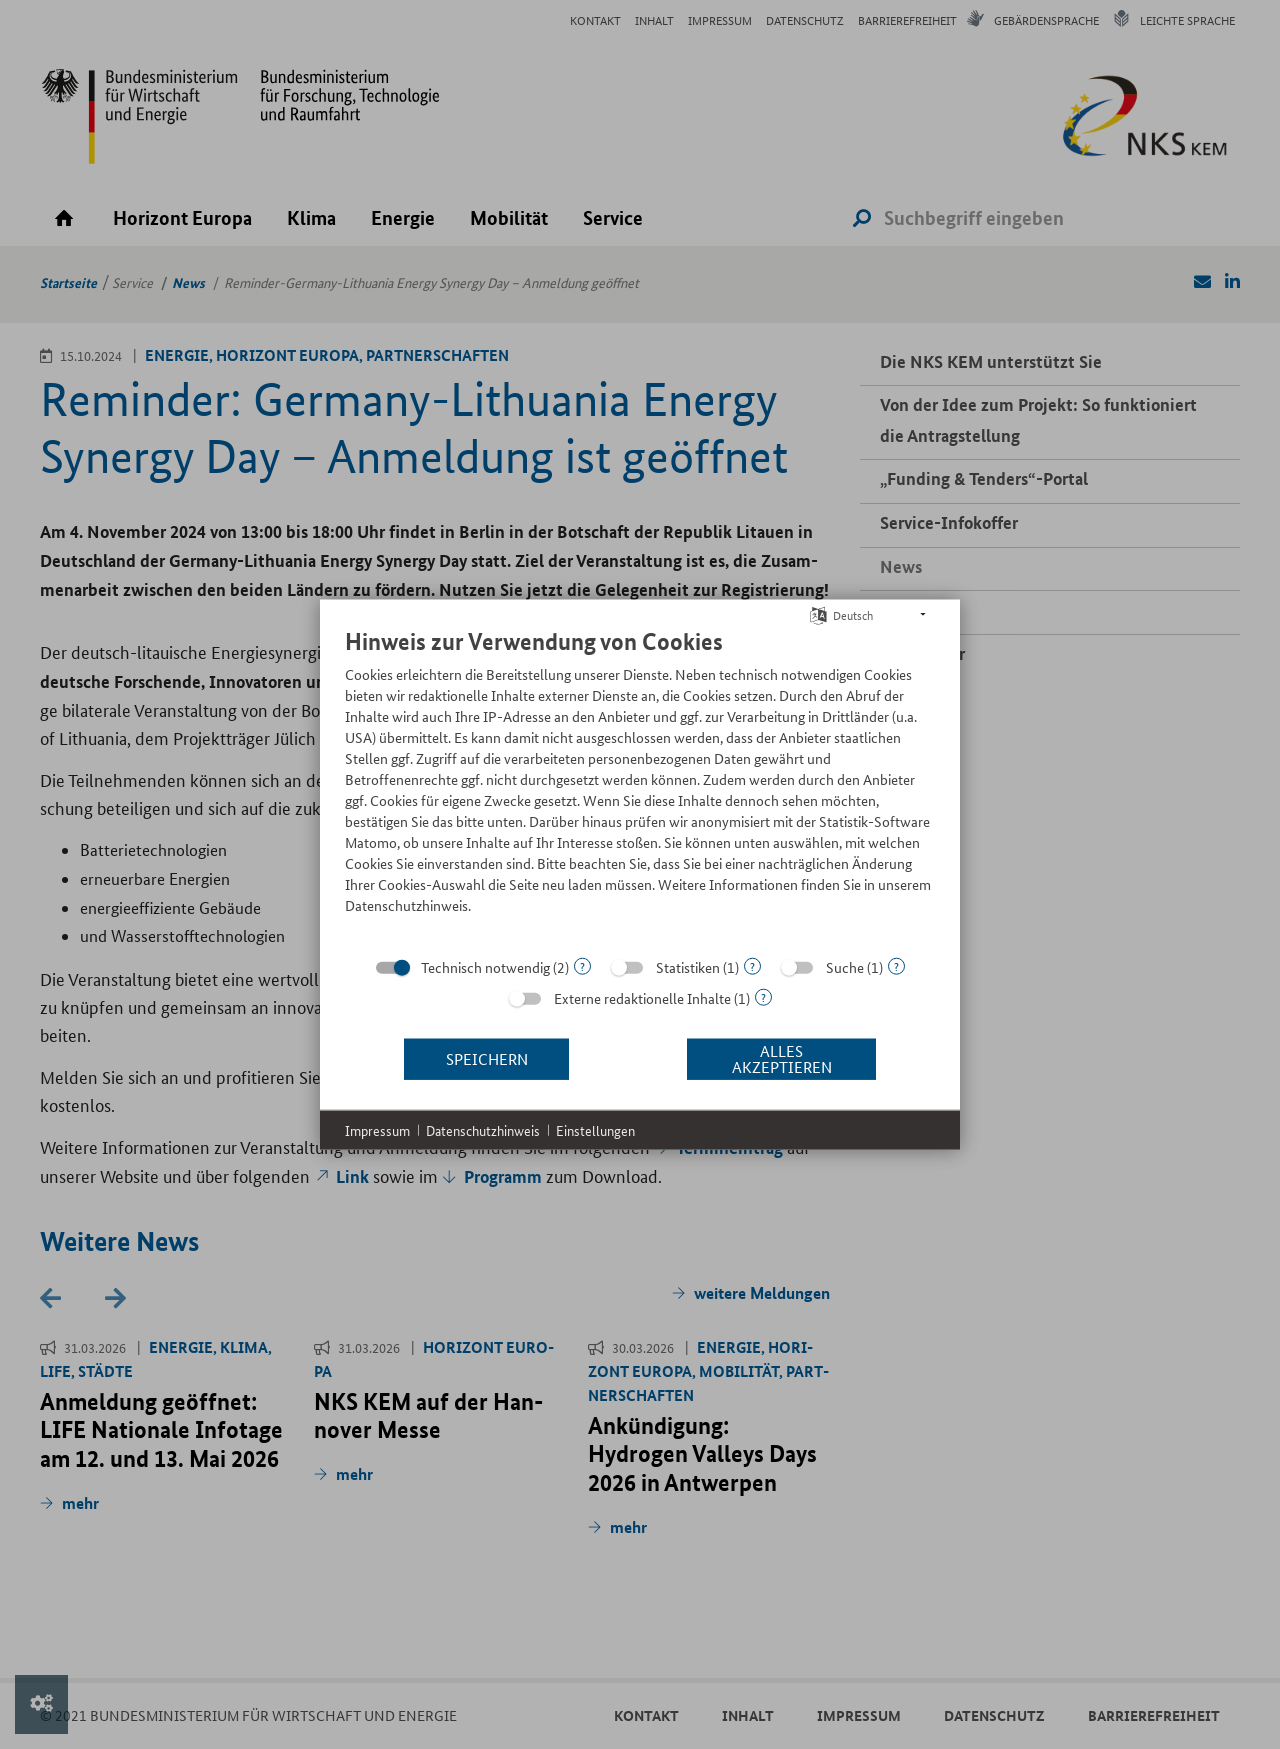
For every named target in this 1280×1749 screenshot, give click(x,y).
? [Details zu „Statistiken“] (752, 965)
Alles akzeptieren (782, 1058)
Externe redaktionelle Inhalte (642, 997)
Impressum (377, 1129)
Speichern (487, 1058)
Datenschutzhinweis (483, 1129)
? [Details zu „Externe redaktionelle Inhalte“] (763, 996)
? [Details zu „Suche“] (896, 965)
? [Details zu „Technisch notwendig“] (582, 965)
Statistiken (688, 966)
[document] (640, 785)
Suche (845, 966)
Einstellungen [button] (595, 1129)
